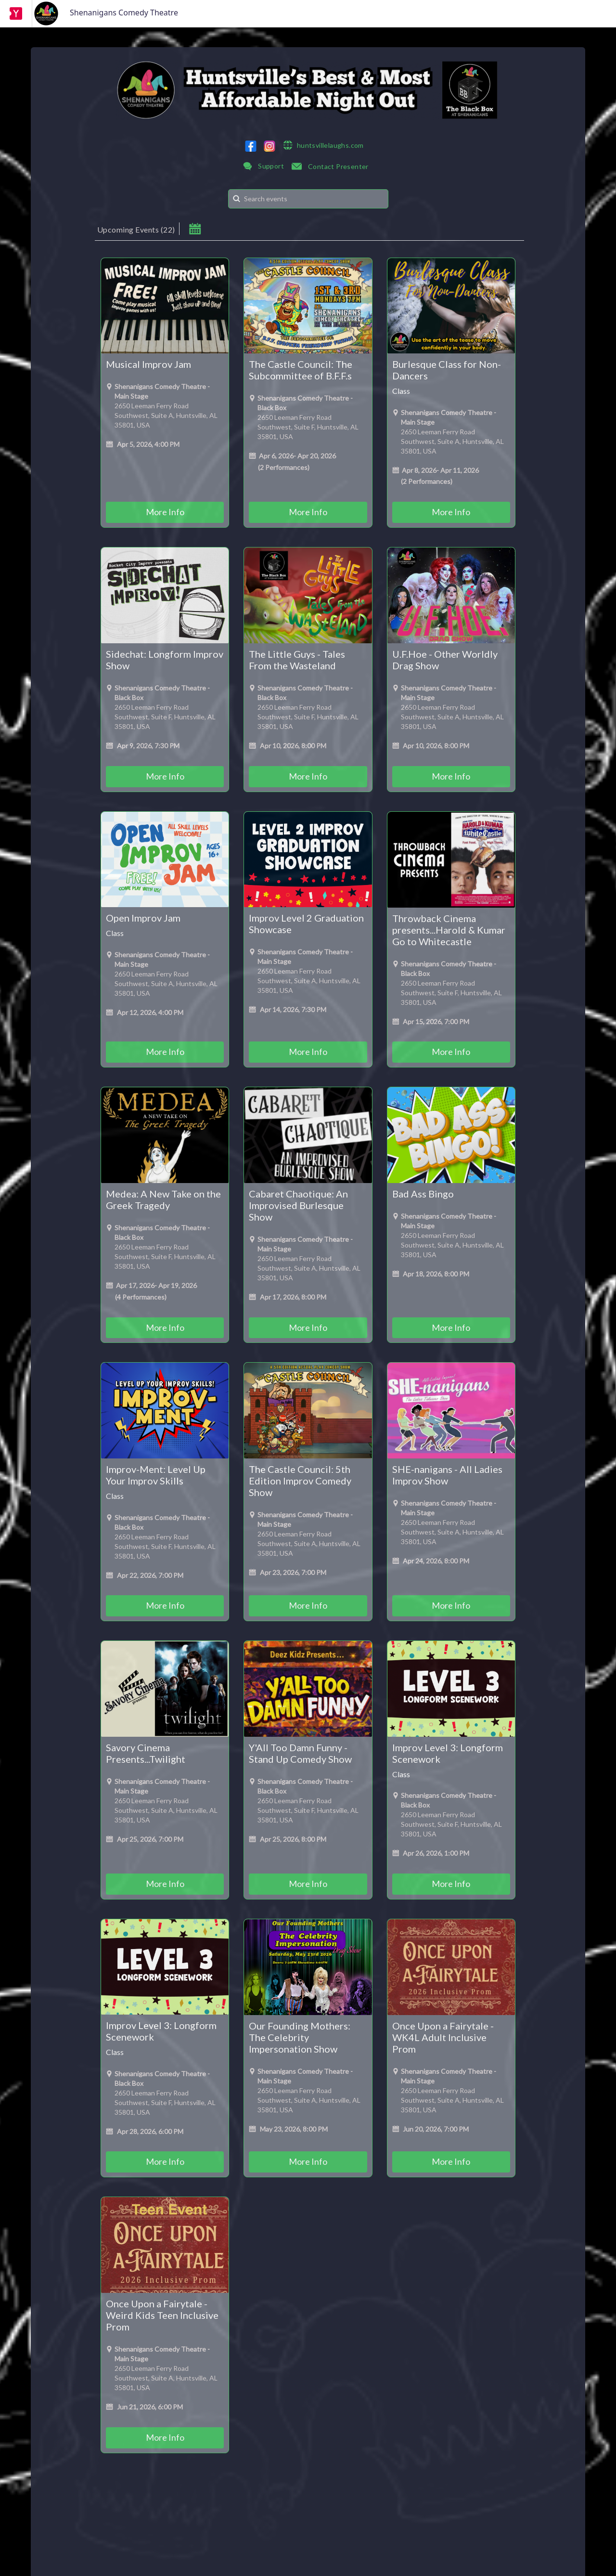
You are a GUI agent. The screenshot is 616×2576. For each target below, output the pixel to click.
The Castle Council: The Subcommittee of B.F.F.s (300, 369)
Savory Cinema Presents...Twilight (145, 1753)
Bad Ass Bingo (423, 1193)
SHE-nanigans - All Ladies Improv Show (447, 1474)
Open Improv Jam (143, 918)
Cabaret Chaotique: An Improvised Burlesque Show (298, 1205)
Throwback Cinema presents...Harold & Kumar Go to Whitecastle (448, 929)
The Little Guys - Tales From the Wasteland (297, 659)
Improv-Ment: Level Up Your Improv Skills (155, 1474)
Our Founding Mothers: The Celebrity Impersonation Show (299, 2037)
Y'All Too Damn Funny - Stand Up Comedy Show (300, 1753)
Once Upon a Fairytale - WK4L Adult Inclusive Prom (443, 2037)
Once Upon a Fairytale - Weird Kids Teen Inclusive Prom (162, 2315)
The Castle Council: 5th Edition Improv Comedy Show (300, 1480)
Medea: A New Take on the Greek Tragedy (163, 1199)
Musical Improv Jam (148, 364)
